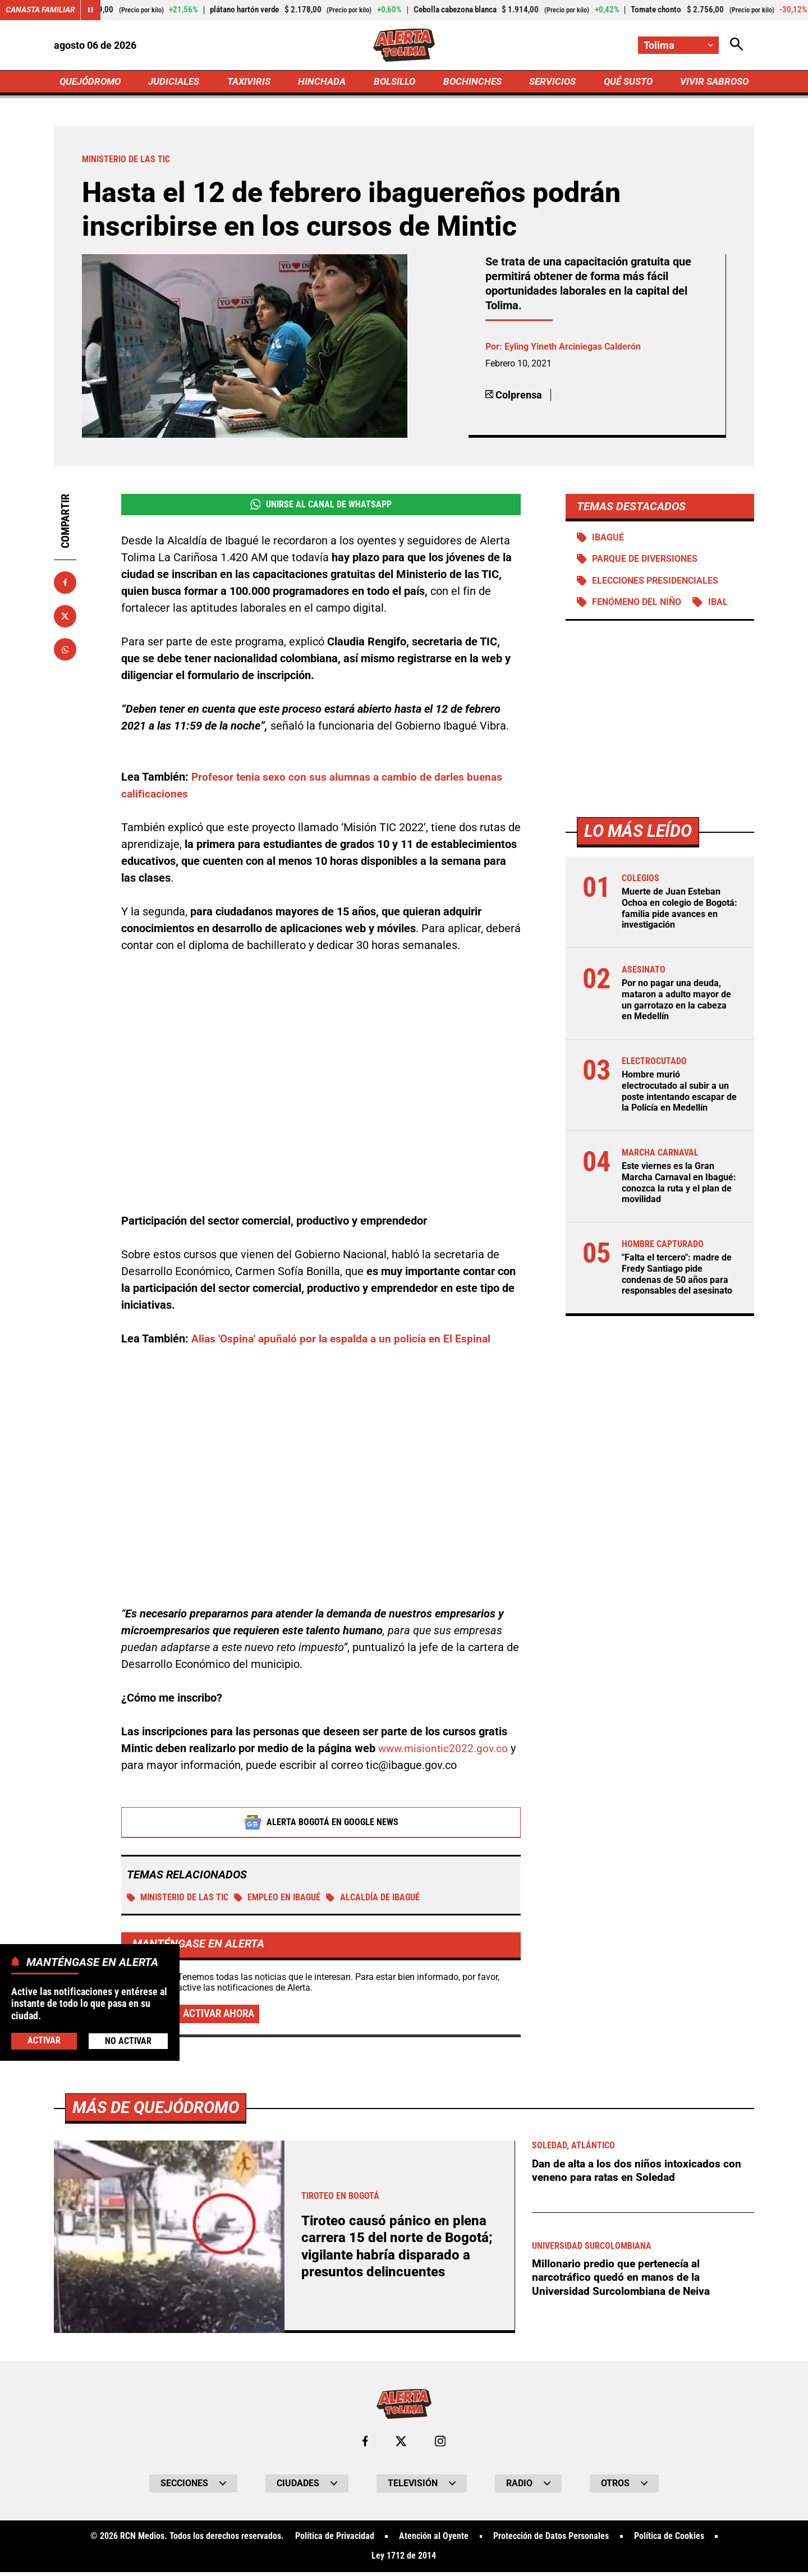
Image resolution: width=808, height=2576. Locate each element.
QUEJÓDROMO (92, 82)
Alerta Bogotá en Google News (321, 1825)
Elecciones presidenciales (656, 583)
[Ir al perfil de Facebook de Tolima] (365, 2444)
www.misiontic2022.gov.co (444, 1750)
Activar (44, 2040)
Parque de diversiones (645, 561)
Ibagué (609, 539)
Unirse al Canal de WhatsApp (321, 506)
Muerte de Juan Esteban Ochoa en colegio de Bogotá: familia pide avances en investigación (679, 911)
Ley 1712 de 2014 (403, 2560)
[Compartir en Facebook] (65, 583)
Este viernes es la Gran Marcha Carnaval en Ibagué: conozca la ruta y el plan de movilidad (679, 1184)
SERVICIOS (549, 82)
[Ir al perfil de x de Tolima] (401, 2444)
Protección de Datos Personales (551, 2540)
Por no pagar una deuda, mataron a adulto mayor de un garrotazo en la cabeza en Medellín (676, 1002)
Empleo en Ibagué (278, 1900)
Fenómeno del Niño (637, 605)
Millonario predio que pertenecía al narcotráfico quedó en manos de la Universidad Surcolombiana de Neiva (623, 2281)
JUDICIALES (177, 82)
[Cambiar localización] (677, 45)
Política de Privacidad (334, 2540)
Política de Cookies (669, 2540)
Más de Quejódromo (158, 2110)
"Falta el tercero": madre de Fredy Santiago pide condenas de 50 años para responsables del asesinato (677, 1274)
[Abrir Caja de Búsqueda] (736, 45)
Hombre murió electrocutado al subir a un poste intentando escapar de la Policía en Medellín (679, 1093)
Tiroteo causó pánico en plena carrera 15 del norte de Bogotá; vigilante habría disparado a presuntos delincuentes (399, 2249)
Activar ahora (221, 2016)
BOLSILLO (394, 82)
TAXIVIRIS (251, 82)
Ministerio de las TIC (178, 1900)
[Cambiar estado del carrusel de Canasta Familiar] (91, 10)
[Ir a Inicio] (404, 45)
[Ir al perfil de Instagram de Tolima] (440, 2444)
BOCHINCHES (470, 82)
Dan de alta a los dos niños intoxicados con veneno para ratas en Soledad (639, 2173)
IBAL (718, 605)
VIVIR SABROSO (713, 82)
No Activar (128, 2041)
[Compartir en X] (65, 617)
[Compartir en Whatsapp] (65, 651)
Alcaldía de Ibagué (373, 1900)
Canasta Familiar (40, 10)
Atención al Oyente (434, 2540)
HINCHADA (323, 82)
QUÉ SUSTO (626, 82)
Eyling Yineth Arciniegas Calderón (572, 348)
